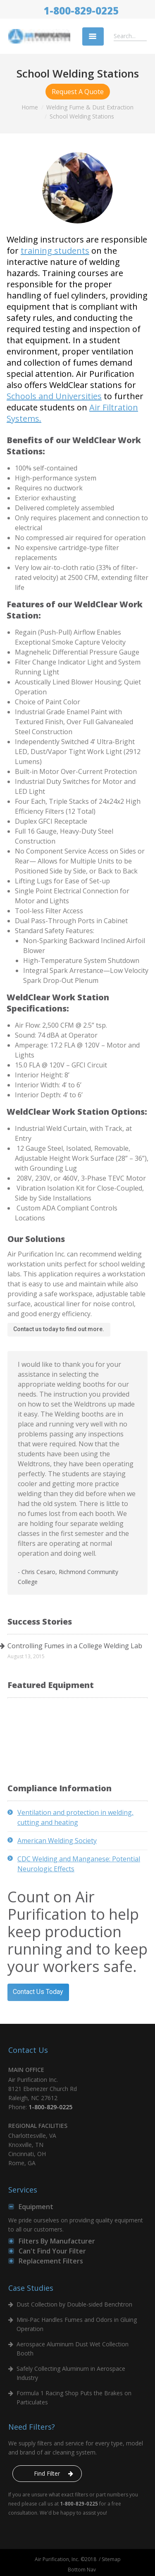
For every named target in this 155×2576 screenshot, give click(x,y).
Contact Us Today (38, 1992)
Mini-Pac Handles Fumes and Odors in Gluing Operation (77, 2324)
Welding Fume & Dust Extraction (90, 107)
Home (29, 107)
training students (55, 250)
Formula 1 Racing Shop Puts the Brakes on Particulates (74, 2397)
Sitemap (111, 2559)
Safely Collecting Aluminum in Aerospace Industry (71, 2373)
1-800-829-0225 (81, 10)
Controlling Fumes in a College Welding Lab (74, 1645)
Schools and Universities (54, 396)
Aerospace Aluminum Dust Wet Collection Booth (73, 2348)
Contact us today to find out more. (58, 1329)
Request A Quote (78, 91)
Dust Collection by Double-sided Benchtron (74, 2304)
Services (22, 2190)
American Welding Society (57, 1840)
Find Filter (47, 2473)
